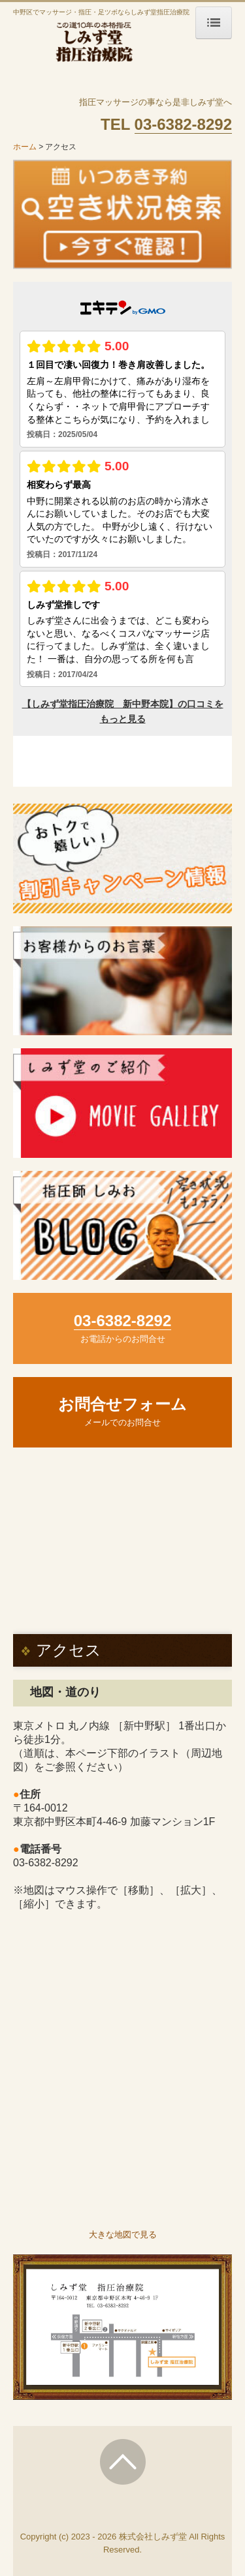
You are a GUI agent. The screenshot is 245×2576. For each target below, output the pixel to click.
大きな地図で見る (123, 2234)
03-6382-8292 (45, 1862)
